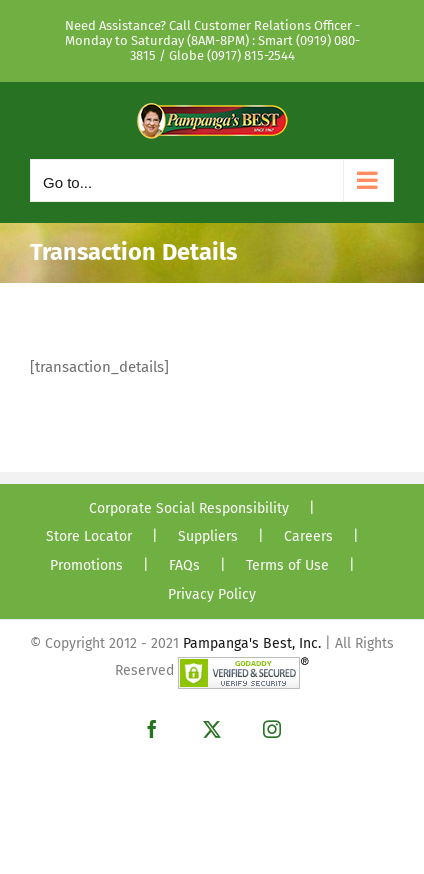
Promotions (86, 565)
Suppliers (208, 536)
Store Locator (89, 536)
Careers (308, 536)
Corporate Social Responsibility (189, 508)
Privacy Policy (212, 594)
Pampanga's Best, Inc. (252, 643)
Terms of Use (287, 565)
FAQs (184, 565)
